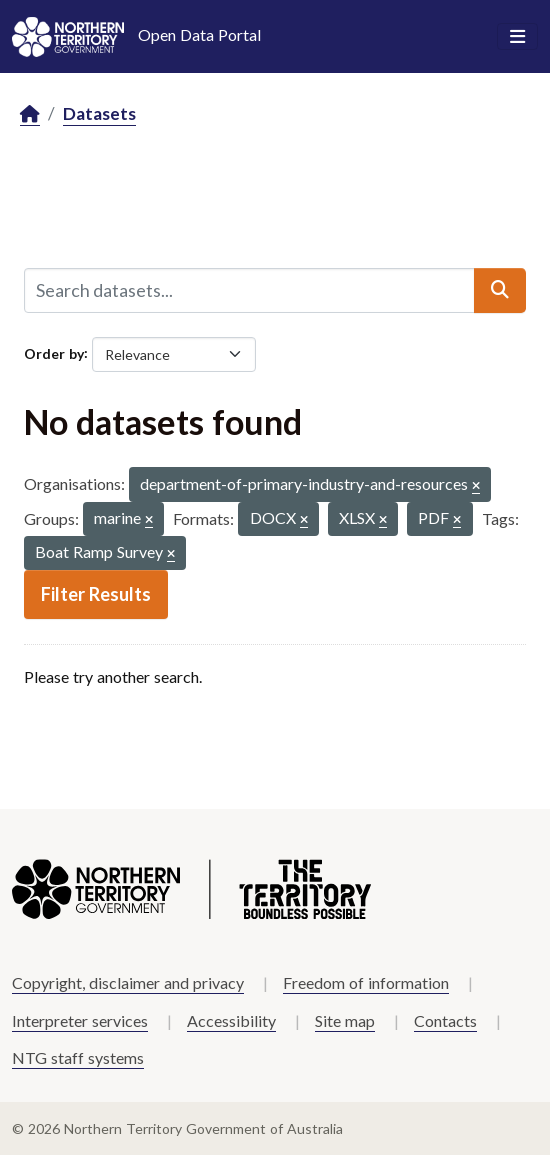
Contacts (445, 1020)
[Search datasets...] (249, 290)
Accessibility (231, 1020)
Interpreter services (80, 1020)
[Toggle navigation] (517, 37)
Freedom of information (366, 982)
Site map (345, 1020)
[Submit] (500, 290)
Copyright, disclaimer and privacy (128, 982)
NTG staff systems (78, 1057)
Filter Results (96, 594)
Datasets (99, 113)
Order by (54, 352)
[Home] (30, 114)
